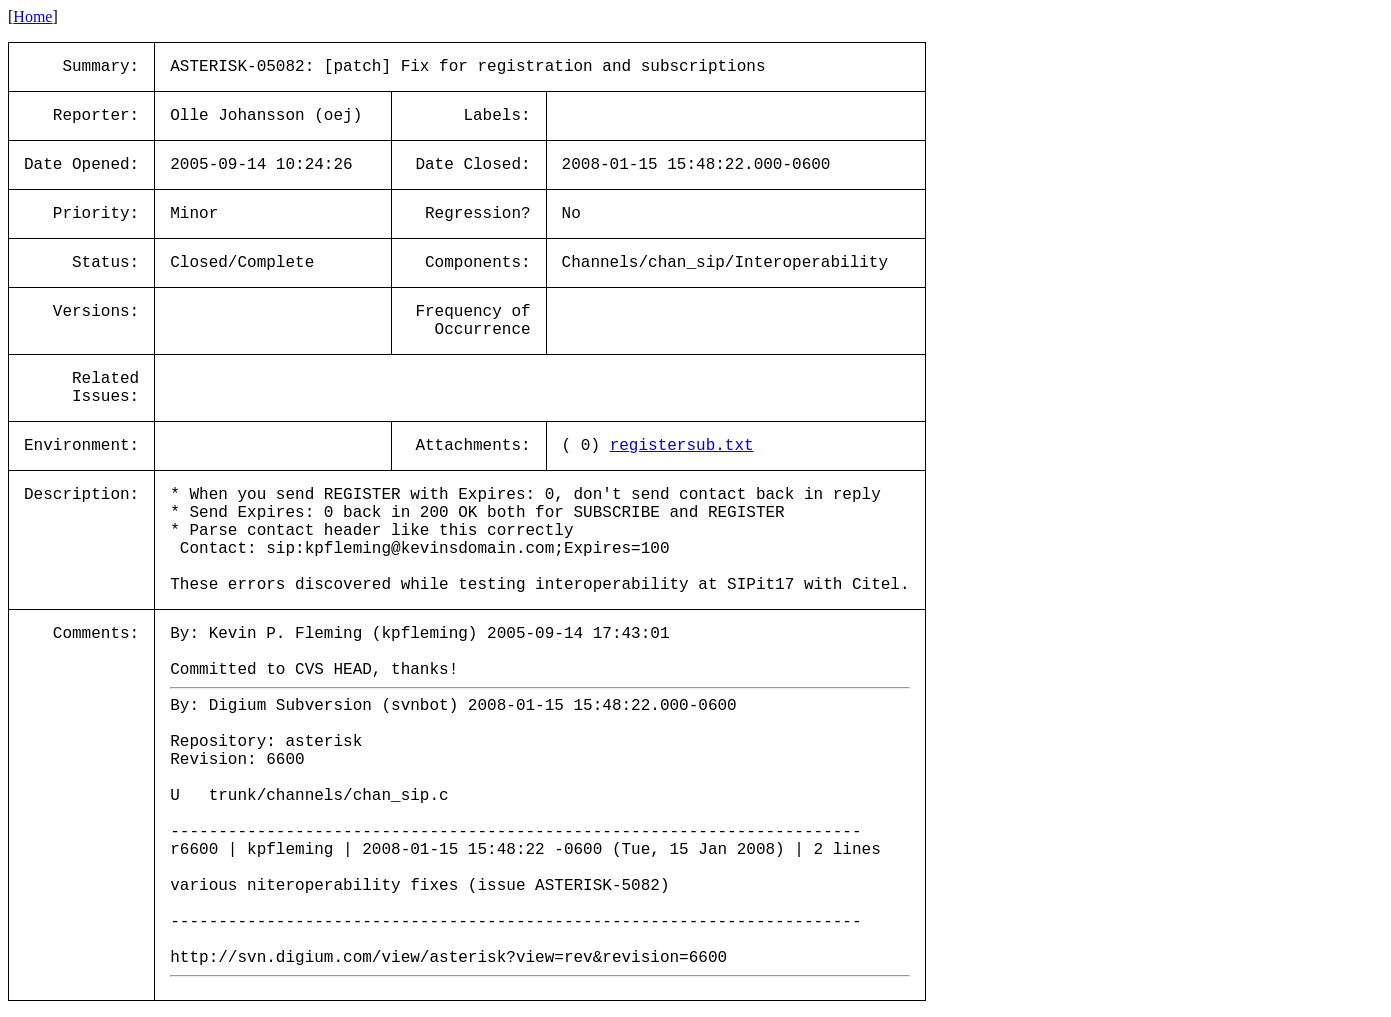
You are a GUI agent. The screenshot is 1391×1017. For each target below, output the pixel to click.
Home (32, 16)
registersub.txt (682, 446)
